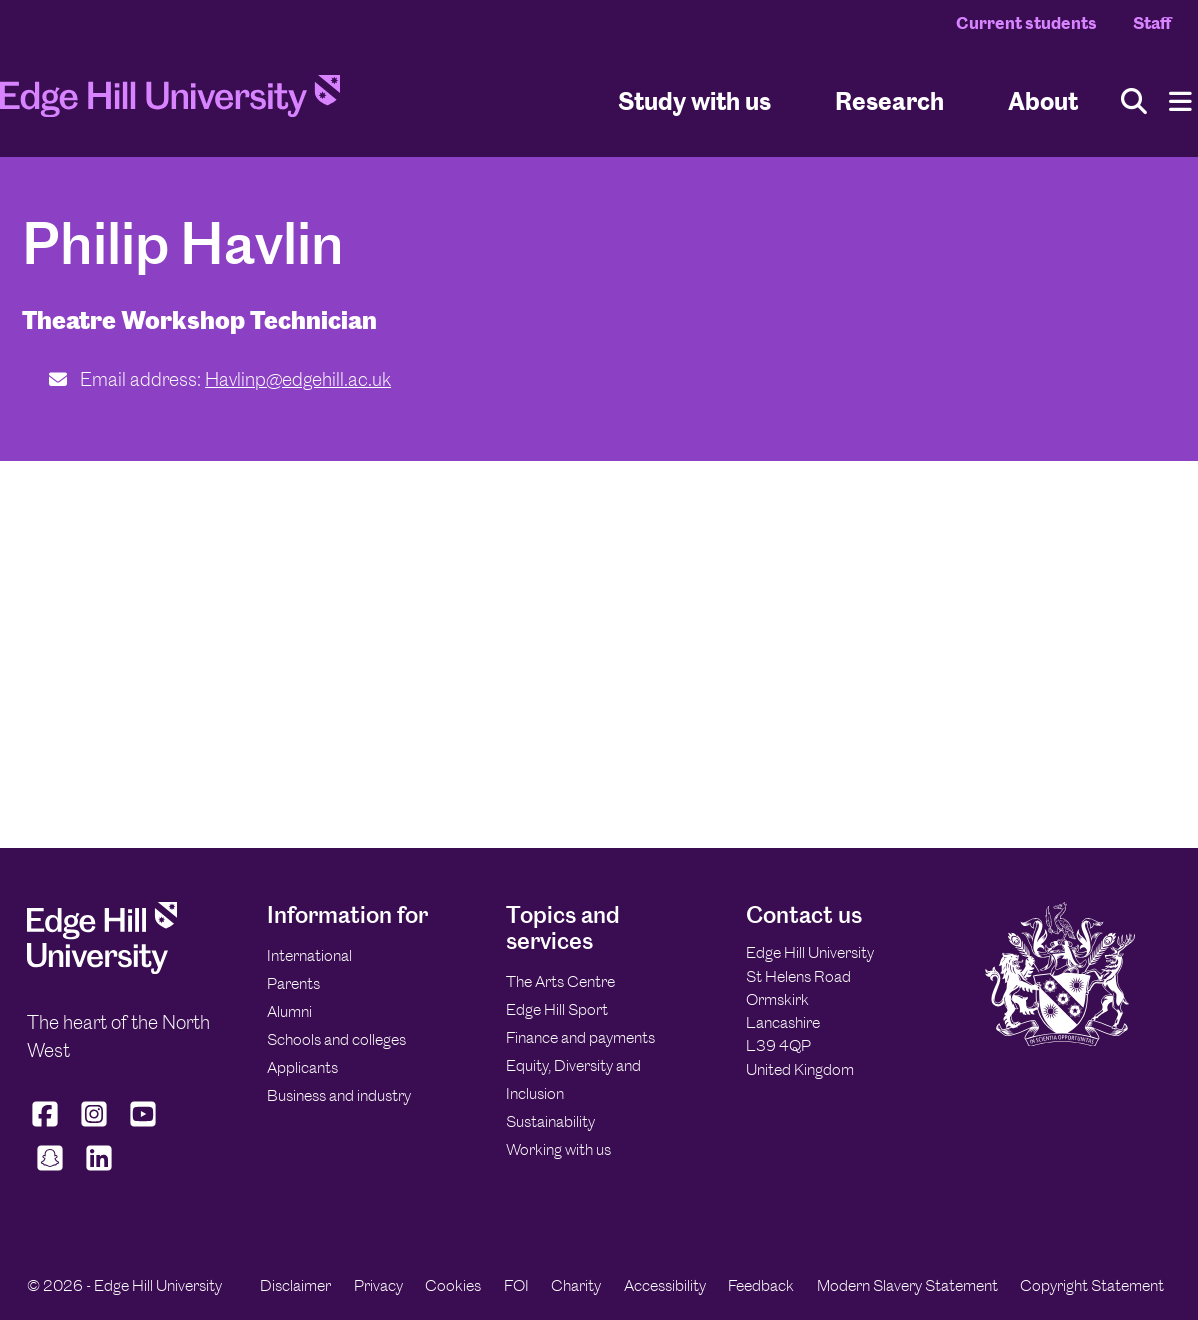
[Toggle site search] (1134, 101)
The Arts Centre (560, 981)
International (309, 955)
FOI (516, 1285)
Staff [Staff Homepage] (1152, 23)
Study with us (694, 100)
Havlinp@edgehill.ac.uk (298, 379)
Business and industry (339, 1095)
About (1043, 100)
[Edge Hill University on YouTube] (143, 1127)
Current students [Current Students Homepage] (1026, 23)
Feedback (761, 1285)
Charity (576, 1285)
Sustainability (550, 1121)
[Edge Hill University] (102, 968)
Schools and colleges (336, 1039)
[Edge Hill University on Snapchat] (49, 1171)
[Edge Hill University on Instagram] (94, 1127)
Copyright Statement (1092, 1285)
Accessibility (665, 1285)
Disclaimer (295, 1285)
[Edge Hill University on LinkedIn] (98, 1171)
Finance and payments (580, 1037)
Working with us (558, 1149)
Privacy (378, 1285)
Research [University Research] (889, 100)
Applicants (302, 1067)
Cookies (453, 1285)
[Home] (170, 102)
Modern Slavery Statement (907, 1285)
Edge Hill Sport (557, 1009)
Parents (293, 983)
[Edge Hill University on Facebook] (47, 1127)
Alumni (289, 1011)
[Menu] (1180, 101)
